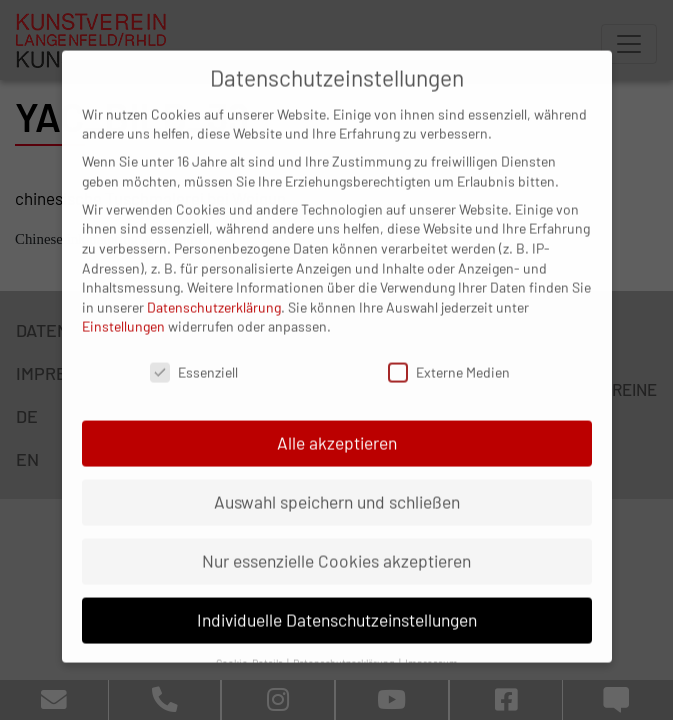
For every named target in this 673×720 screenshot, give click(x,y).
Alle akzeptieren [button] (337, 425)
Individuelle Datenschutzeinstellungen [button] (337, 602)
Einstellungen (123, 309)
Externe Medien (449, 354)
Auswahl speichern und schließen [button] (337, 484)
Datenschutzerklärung (214, 289)
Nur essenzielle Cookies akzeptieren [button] (336, 543)
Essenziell (194, 354)
